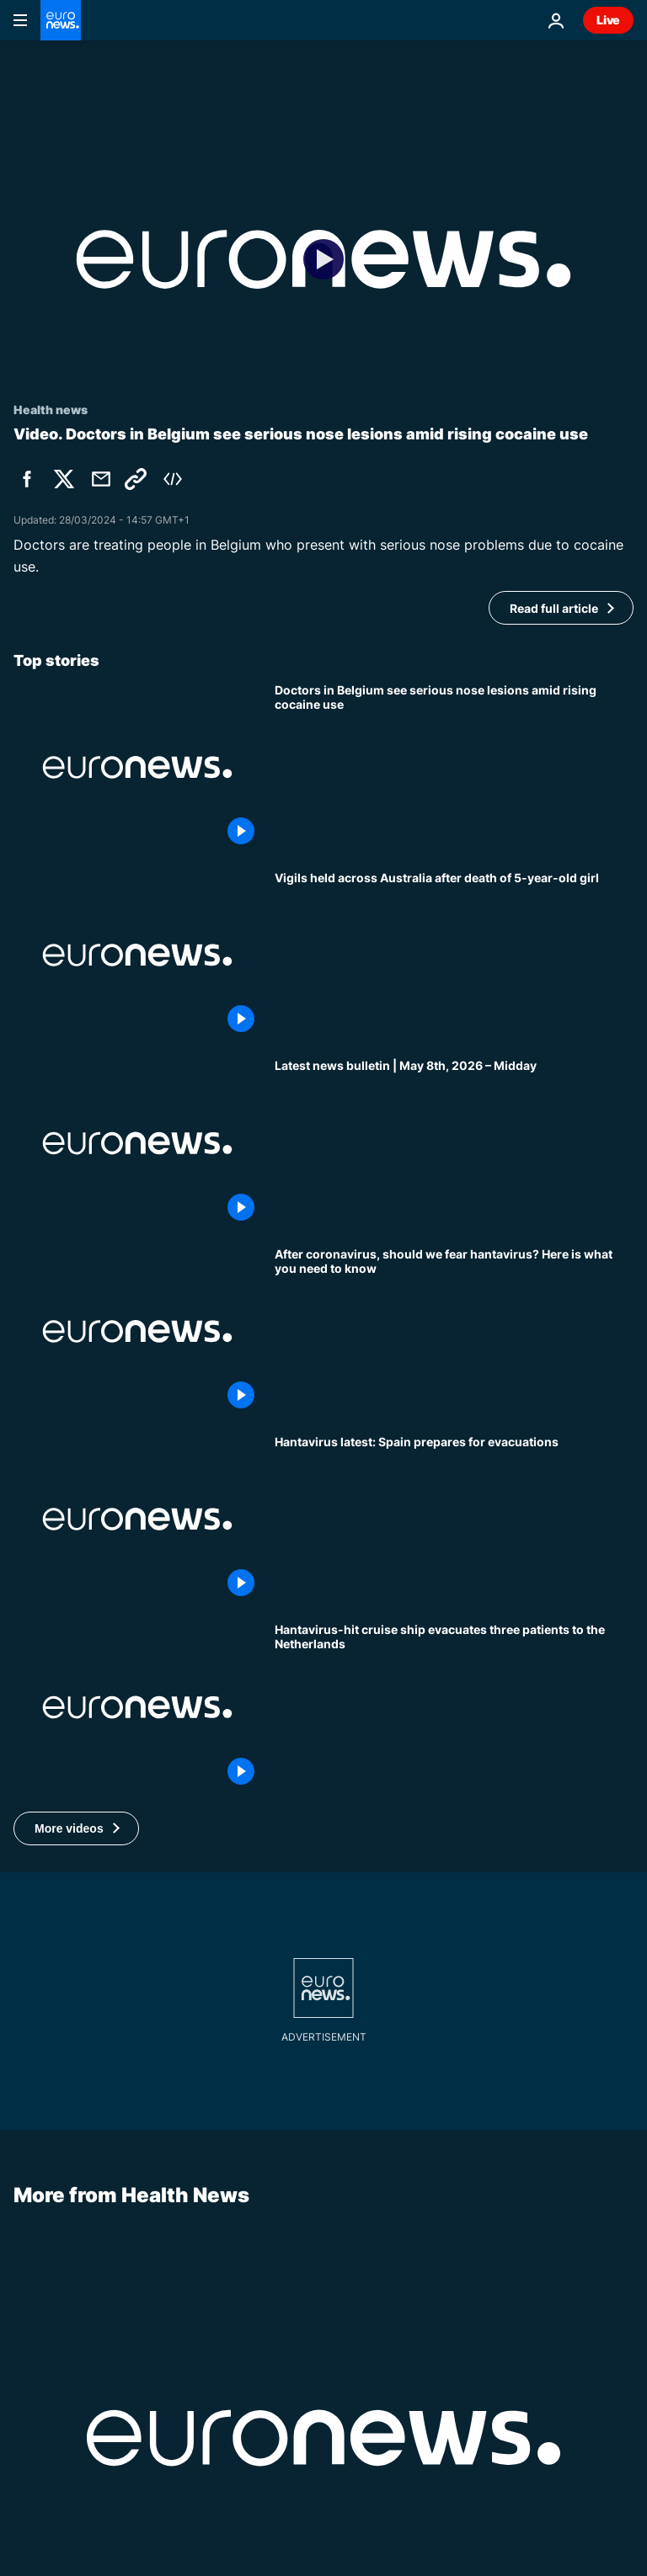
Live (608, 20)
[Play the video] (323, 259)
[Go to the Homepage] (60, 20)
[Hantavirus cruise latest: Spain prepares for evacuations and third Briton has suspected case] (454, 1519)
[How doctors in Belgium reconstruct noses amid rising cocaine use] (454, 767)
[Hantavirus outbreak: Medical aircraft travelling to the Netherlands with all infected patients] (454, 1707)
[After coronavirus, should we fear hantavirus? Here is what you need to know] (454, 1331)
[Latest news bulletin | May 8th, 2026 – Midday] (454, 1143)
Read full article (554, 608)
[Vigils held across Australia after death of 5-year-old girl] (454, 955)
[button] (76, 1828)
